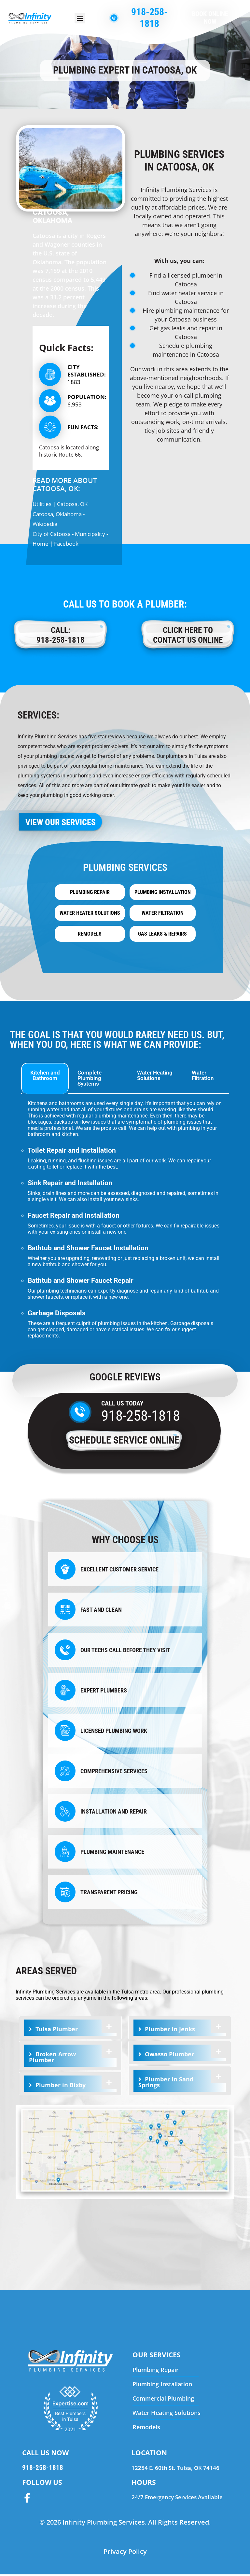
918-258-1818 (140, 1417)
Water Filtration (163, 914)
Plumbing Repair (90, 893)
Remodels (90, 935)
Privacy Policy (125, 2552)
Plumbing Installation (162, 893)
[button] (80, 18)
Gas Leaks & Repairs (162, 935)
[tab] (70, 2029)
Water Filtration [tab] (203, 1077)
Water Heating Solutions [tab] (155, 1077)
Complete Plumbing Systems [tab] (89, 1080)
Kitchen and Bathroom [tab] (45, 1077)
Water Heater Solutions (90, 914)
